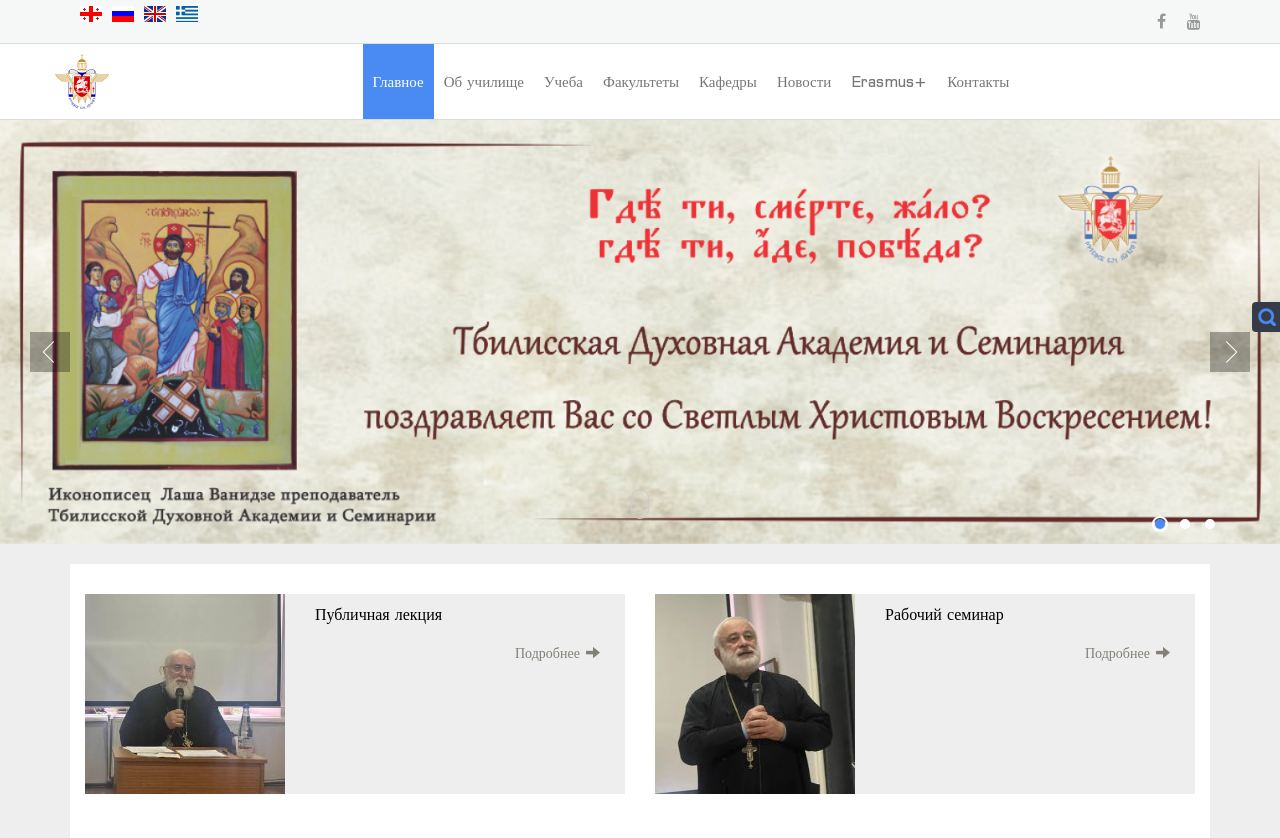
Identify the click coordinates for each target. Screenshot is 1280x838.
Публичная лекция (378, 614)
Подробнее (547, 652)
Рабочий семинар (944, 614)
